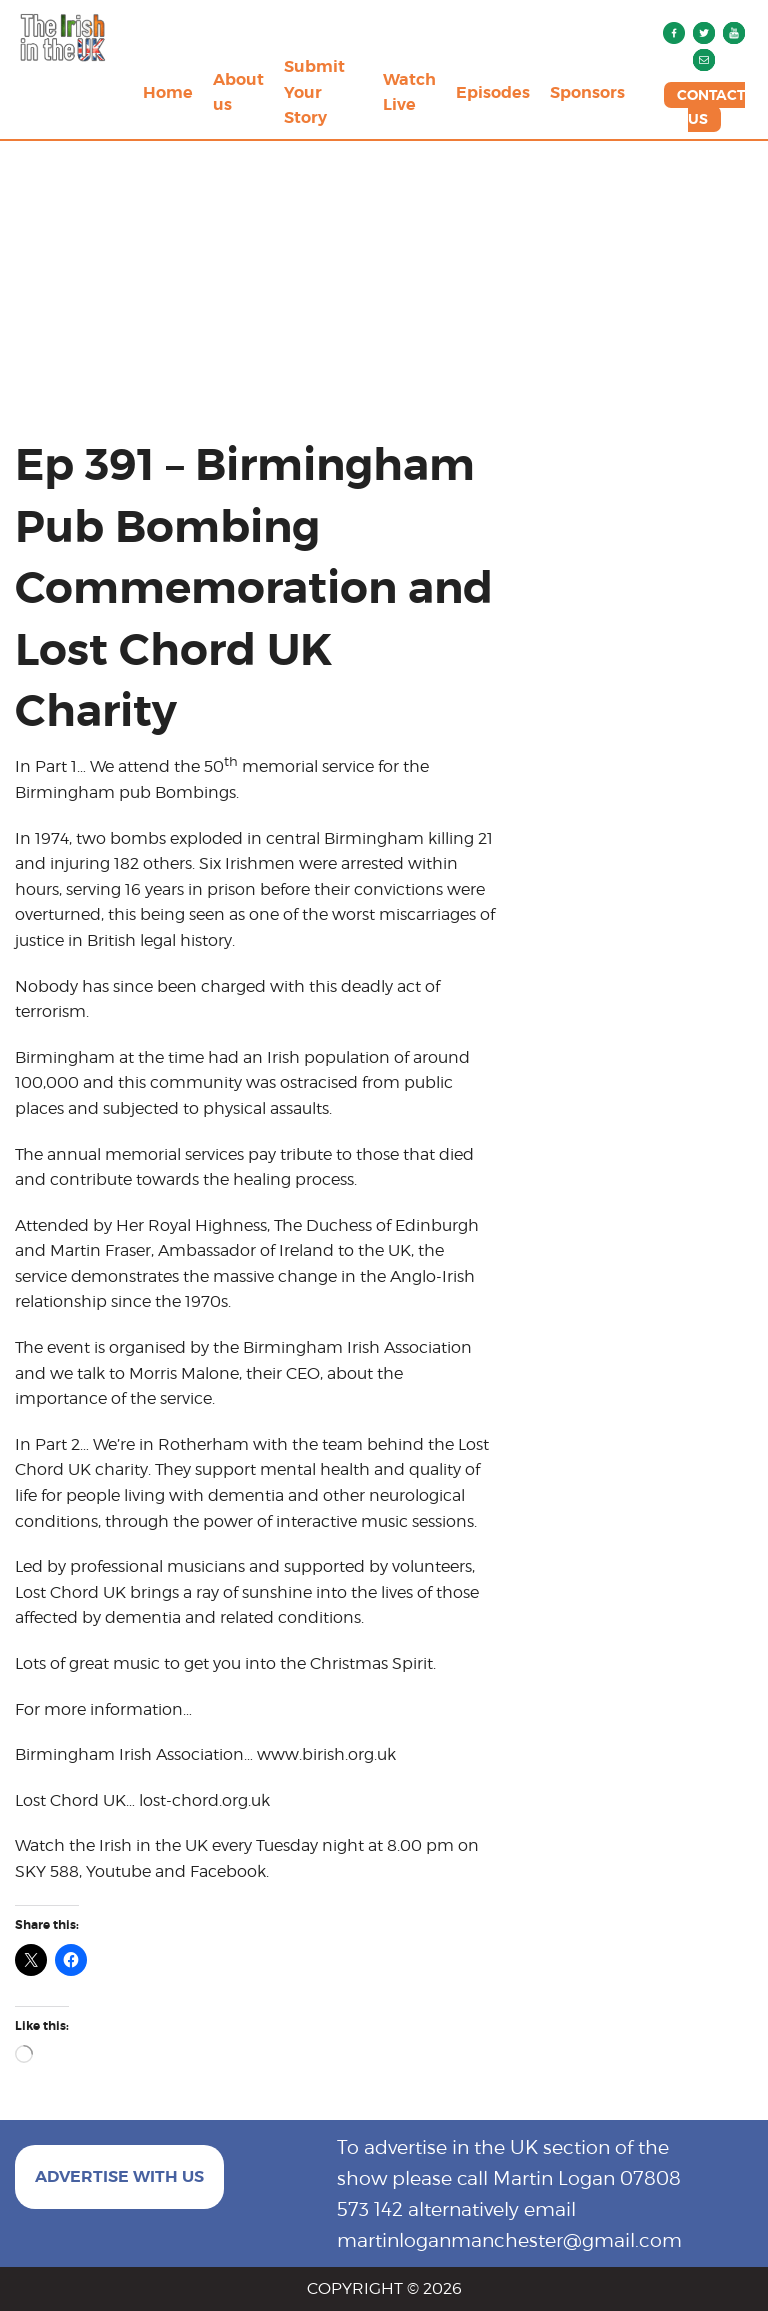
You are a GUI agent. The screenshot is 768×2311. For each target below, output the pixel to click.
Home (168, 92)
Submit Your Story (314, 92)
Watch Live (409, 92)
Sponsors (587, 92)
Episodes (493, 92)
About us (238, 92)
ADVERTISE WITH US (119, 2176)
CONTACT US (711, 107)
